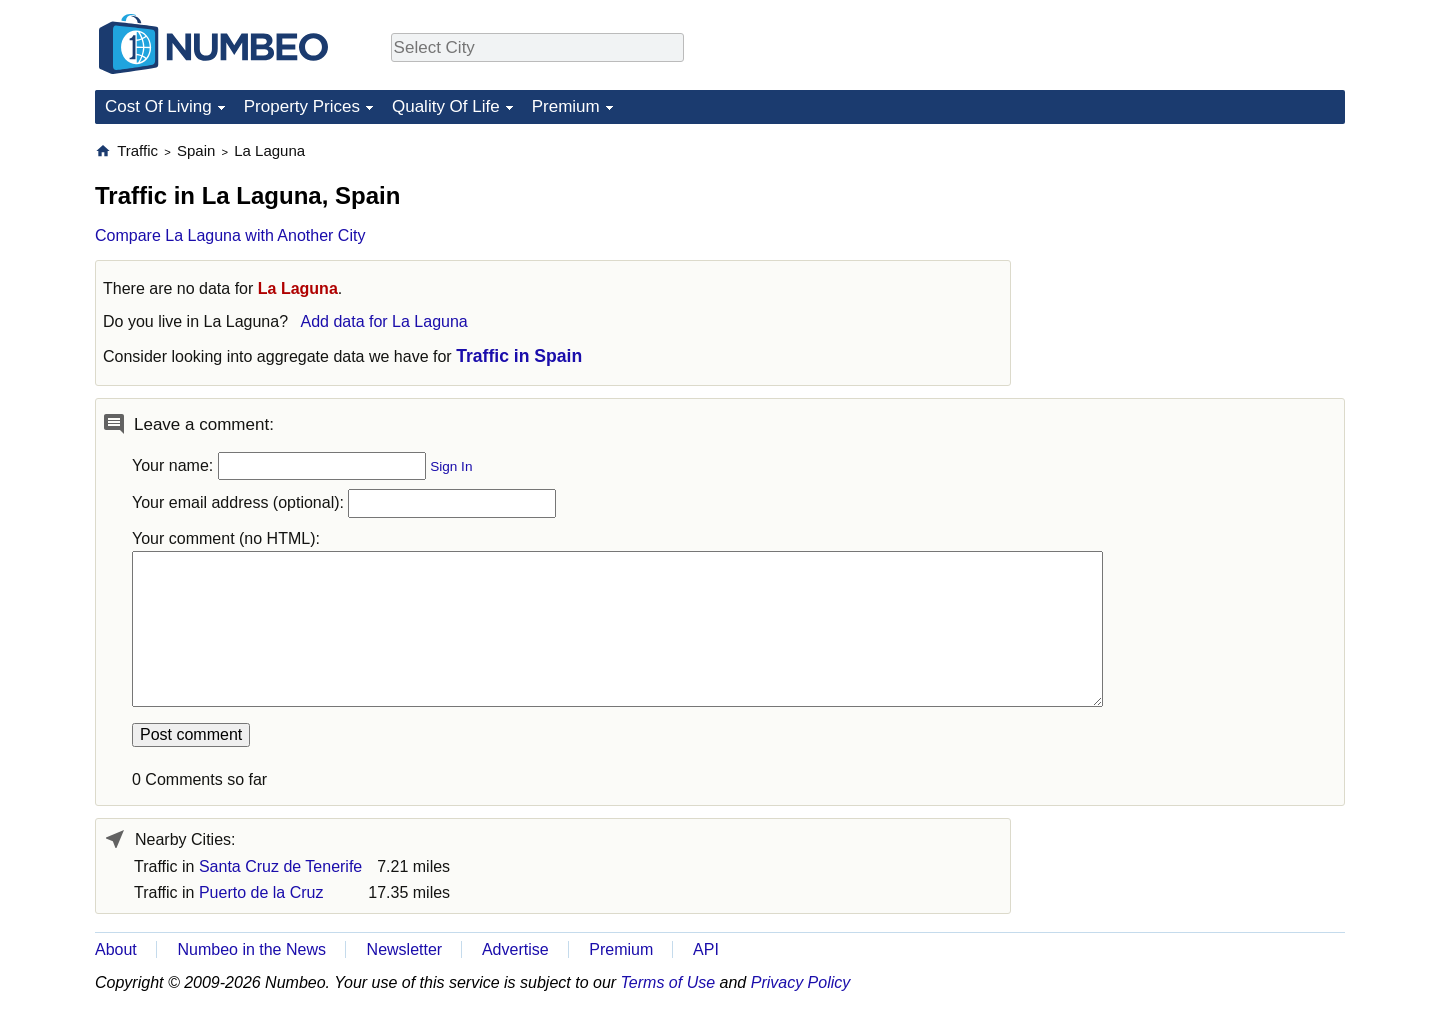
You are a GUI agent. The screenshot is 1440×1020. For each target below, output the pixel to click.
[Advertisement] (1195, 266)
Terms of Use (668, 982)
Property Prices (302, 106)
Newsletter (405, 949)
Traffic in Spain (519, 356)
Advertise (515, 949)
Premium (566, 106)
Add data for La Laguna (383, 321)
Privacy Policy (801, 982)
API (706, 949)
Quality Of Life (446, 106)
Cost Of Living (158, 106)
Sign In (451, 466)
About (116, 949)
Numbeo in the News (251, 949)
